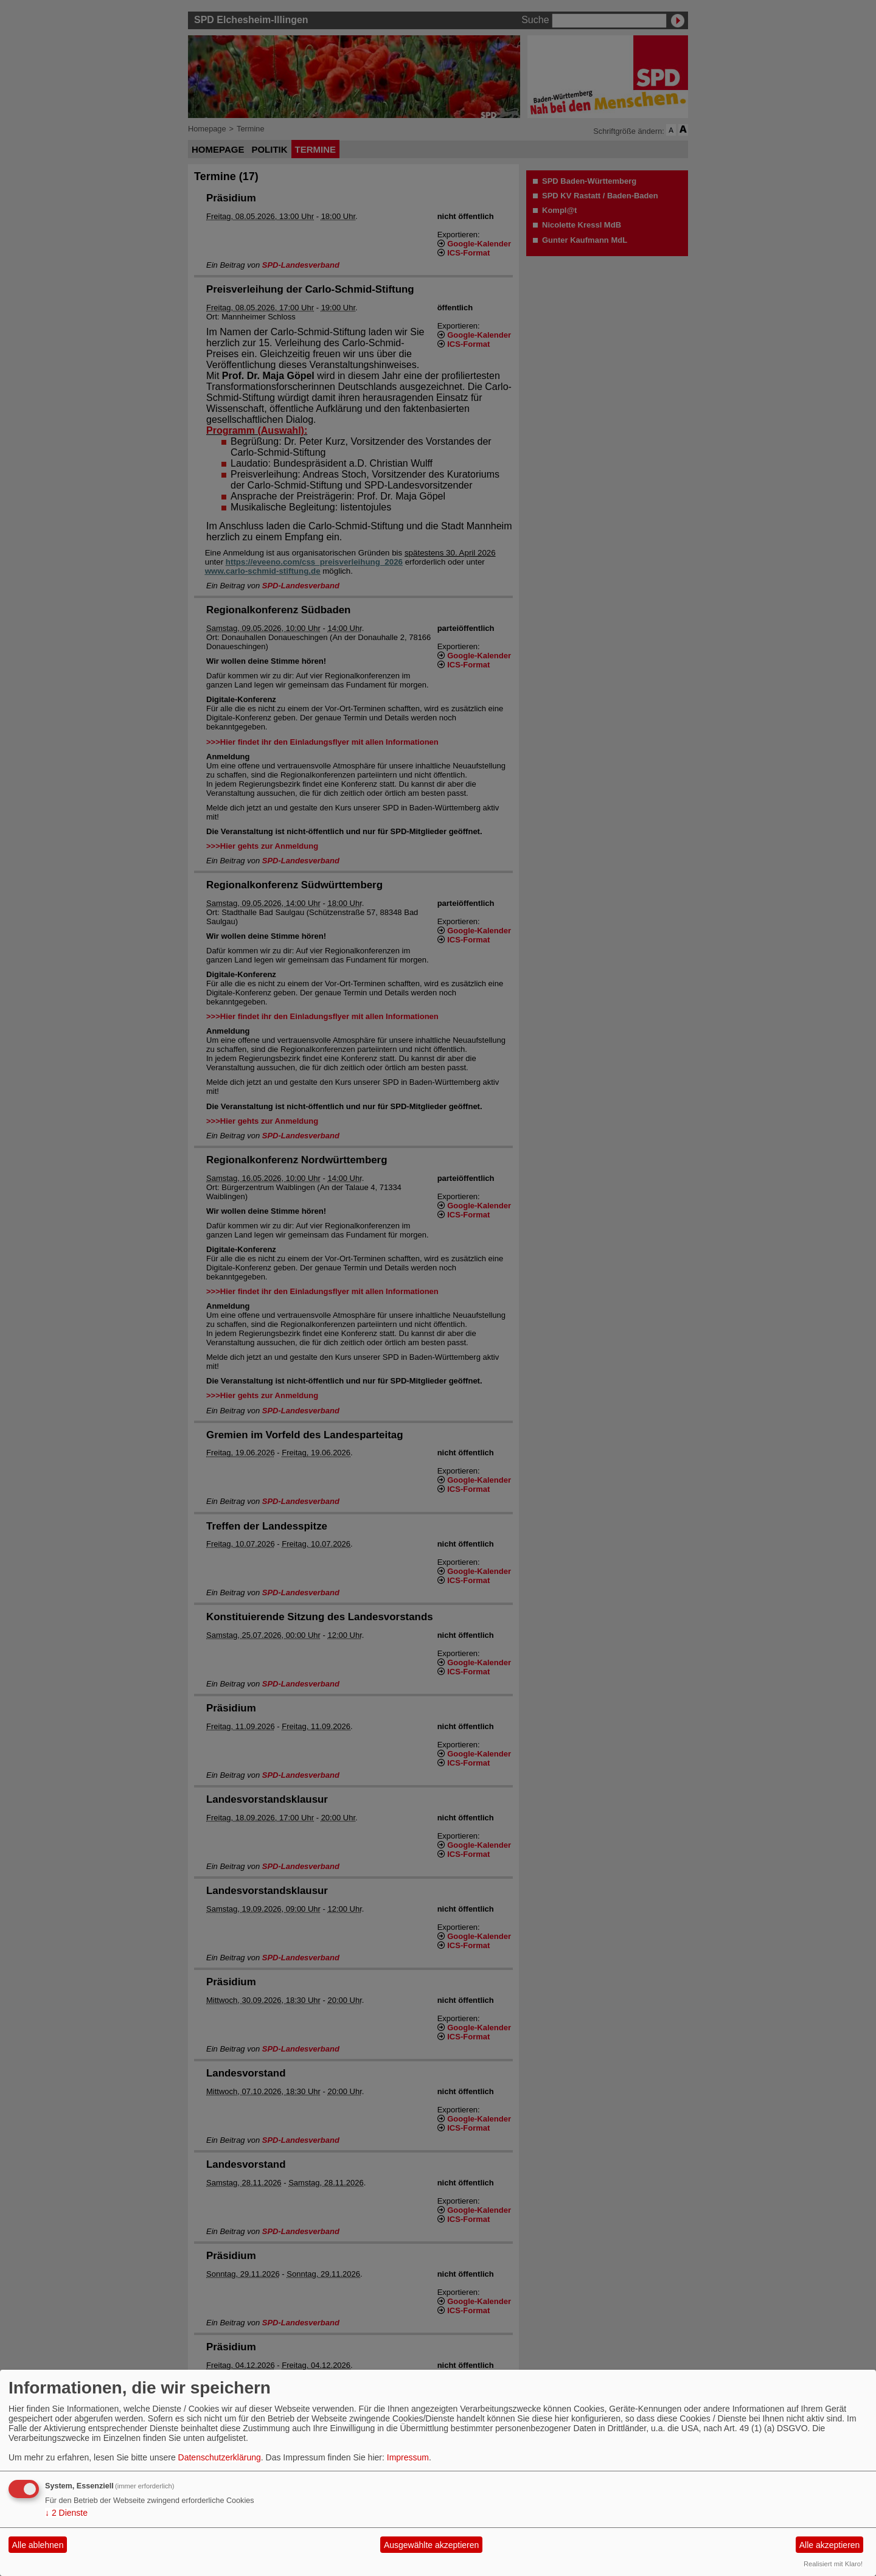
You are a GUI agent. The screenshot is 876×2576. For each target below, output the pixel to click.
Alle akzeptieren (829, 2545)
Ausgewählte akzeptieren (431, 2545)
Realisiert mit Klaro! (833, 2563)
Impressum (408, 2457)
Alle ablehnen (38, 2545)
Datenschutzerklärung (219, 2457)
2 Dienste (66, 2513)
